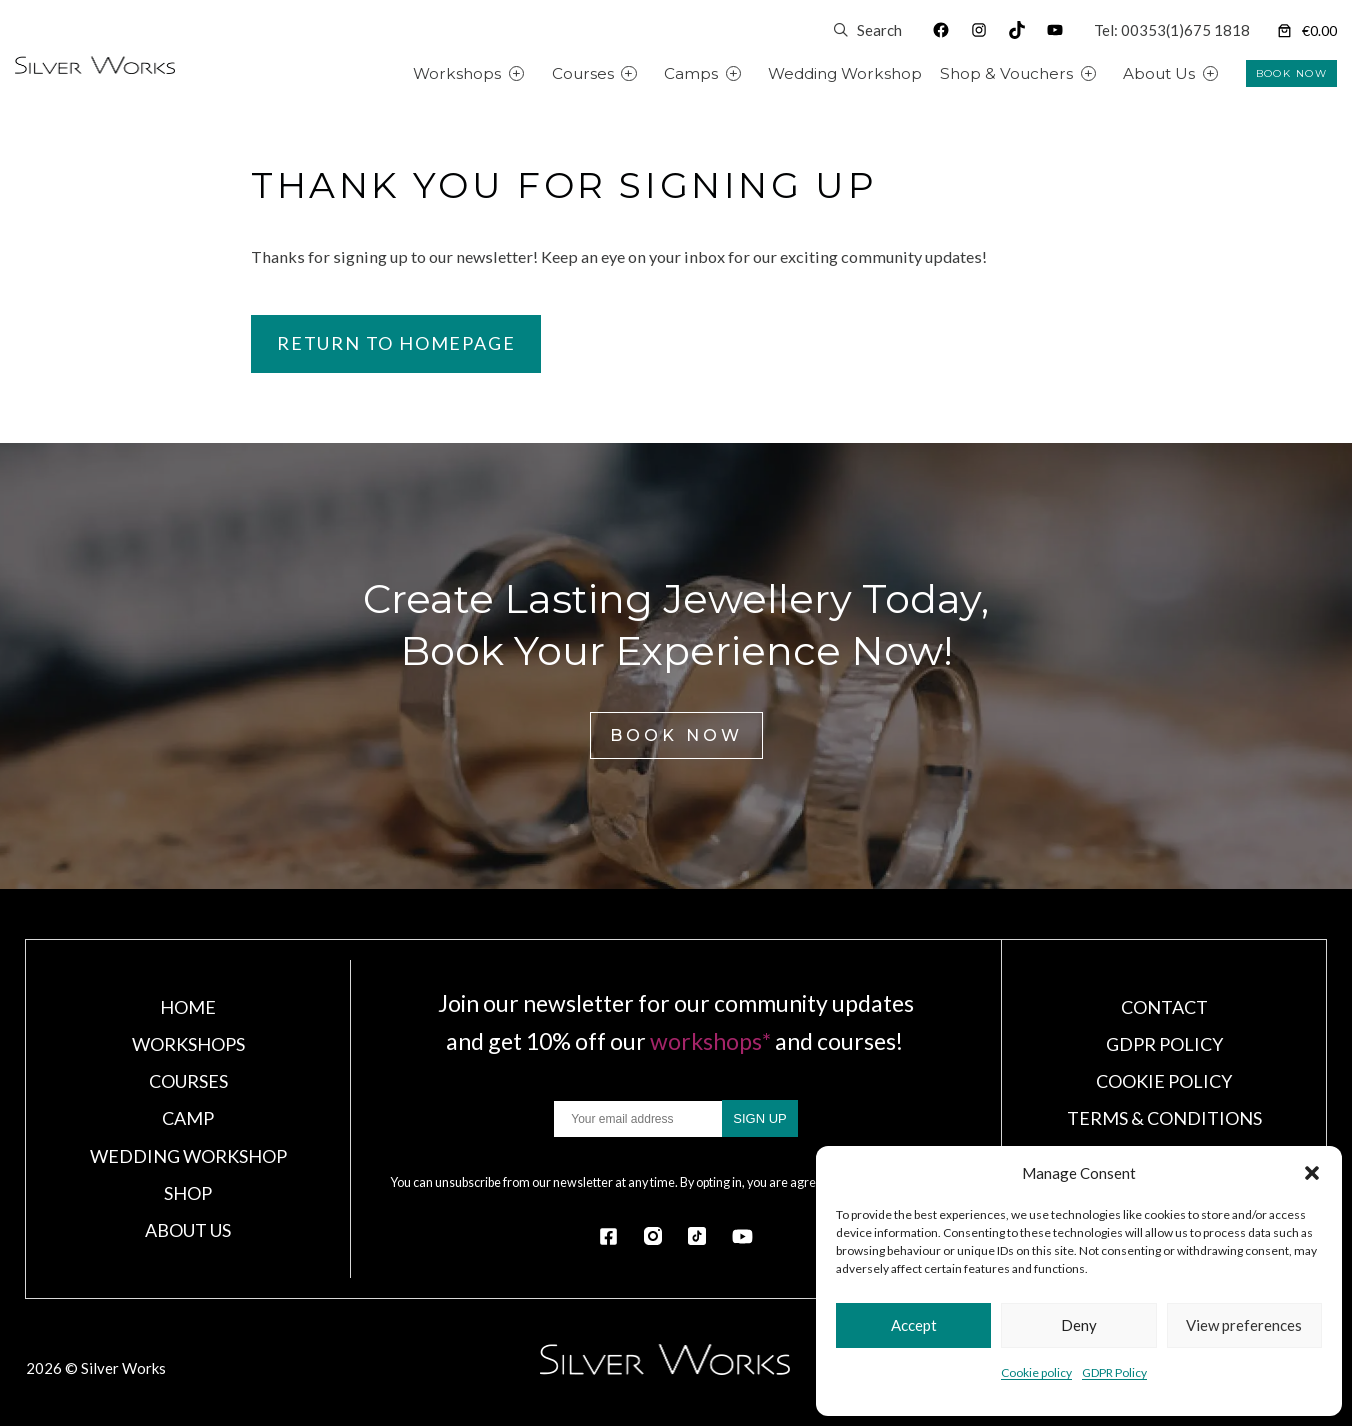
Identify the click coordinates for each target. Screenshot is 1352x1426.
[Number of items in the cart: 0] (1305, 30)
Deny (1079, 1325)
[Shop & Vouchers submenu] (1111, 73)
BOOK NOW (1291, 73)
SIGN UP (759, 1118)
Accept (914, 1325)
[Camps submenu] (756, 73)
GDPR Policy (1114, 1372)
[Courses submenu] (651, 73)
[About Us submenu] (1233, 73)
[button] (1312, 1173)
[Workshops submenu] (539, 73)
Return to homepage (396, 343)
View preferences (1244, 1325)
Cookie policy (1036, 1372)
